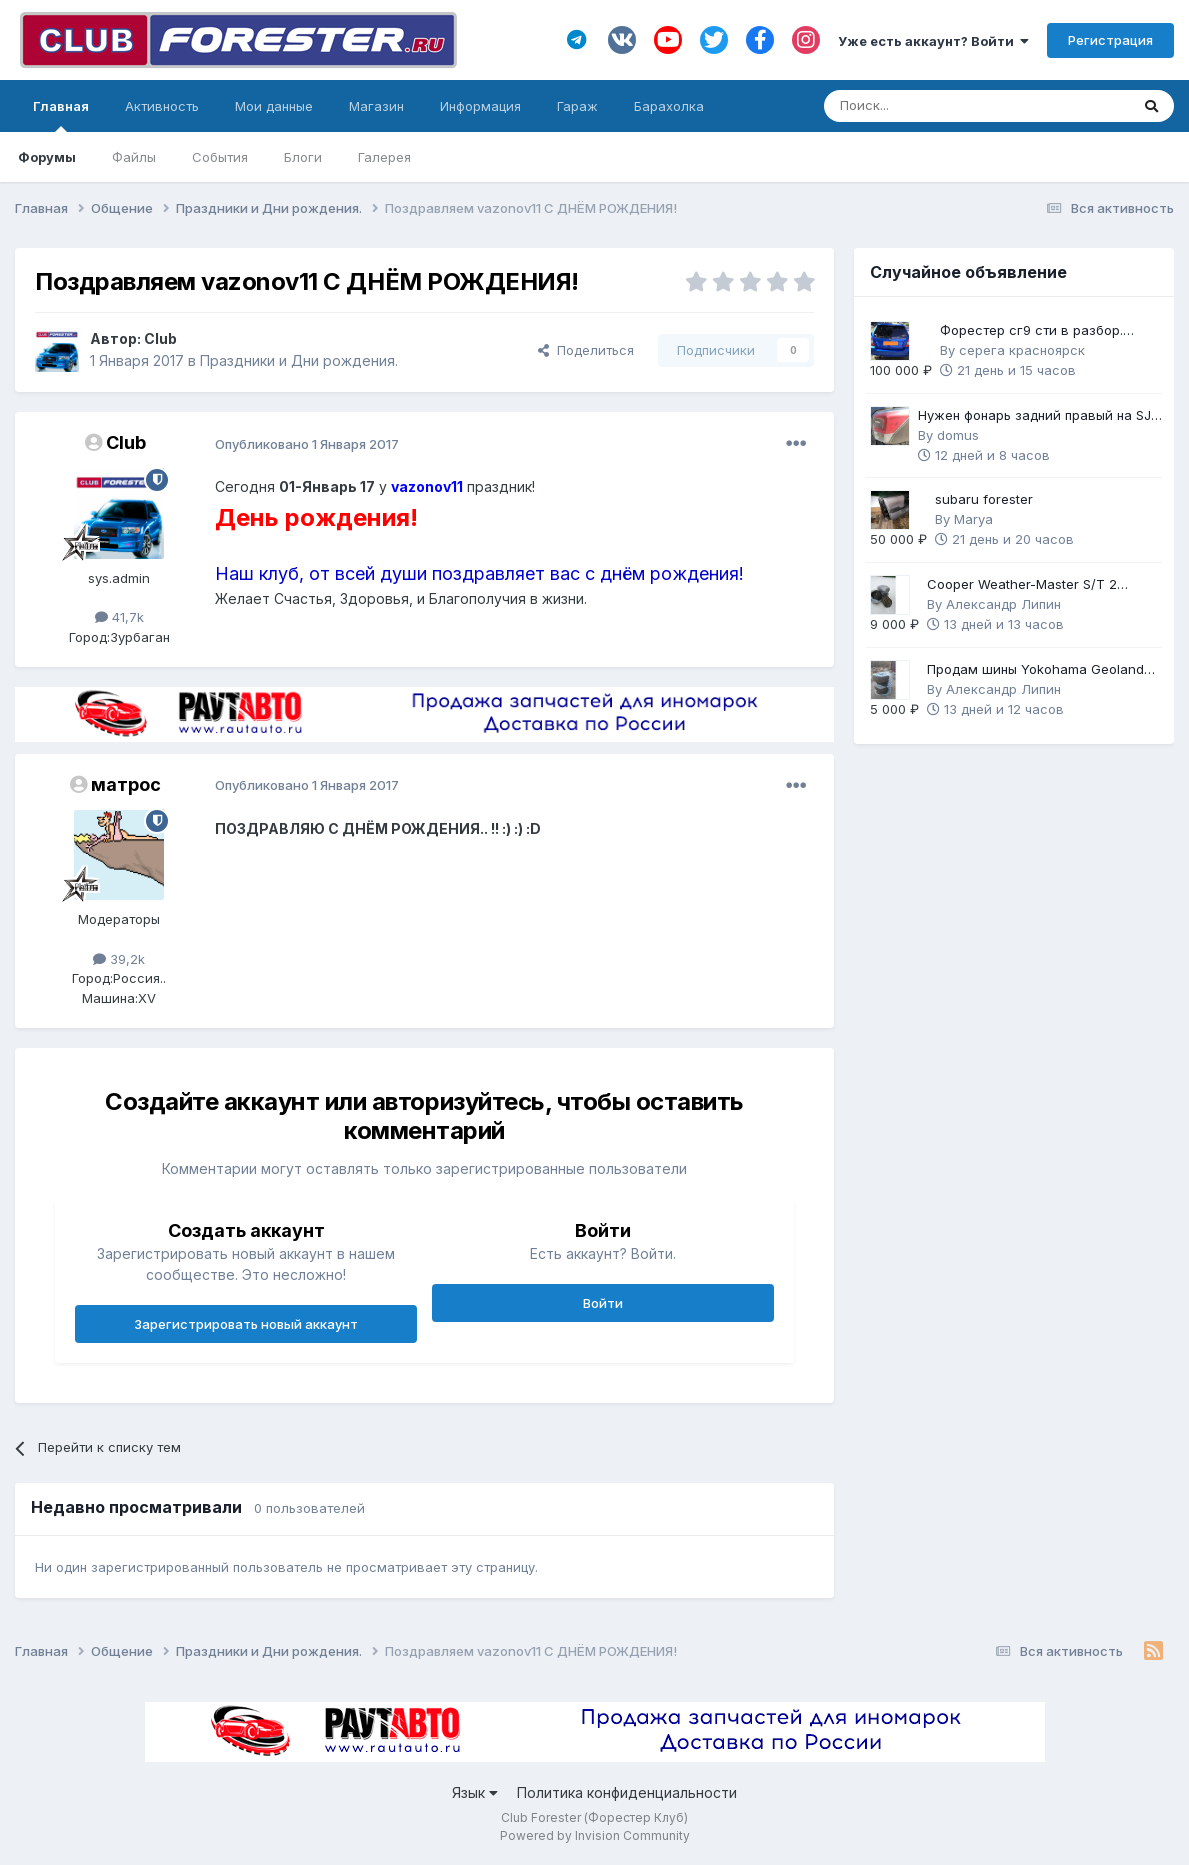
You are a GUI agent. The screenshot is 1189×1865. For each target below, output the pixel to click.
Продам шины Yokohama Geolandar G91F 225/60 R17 (1042, 670)
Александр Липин (1003, 604)
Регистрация (1110, 40)
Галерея (384, 157)
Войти (603, 1303)
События (220, 157)
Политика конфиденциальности (627, 1792)
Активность (162, 106)
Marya (973, 519)
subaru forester (984, 499)
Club (160, 338)
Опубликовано (307, 444)
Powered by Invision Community (595, 1835)
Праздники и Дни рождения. (299, 360)
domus (958, 435)
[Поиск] (921, 106)
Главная (61, 115)
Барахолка (669, 106)
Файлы (134, 157)
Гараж (577, 106)
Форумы (47, 157)
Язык (475, 1792)
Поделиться (586, 350)
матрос (126, 784)
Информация (480, 106)
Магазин (376, 106)
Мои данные (274, 106)
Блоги (303, 157)
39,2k (119, 959)
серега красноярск (1022, 350)
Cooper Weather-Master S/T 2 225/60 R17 (1022, 585)
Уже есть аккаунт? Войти (933, 41)
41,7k (119, 617)
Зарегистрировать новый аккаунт (246, 1324)
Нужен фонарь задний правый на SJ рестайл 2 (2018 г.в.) (1034, 416)
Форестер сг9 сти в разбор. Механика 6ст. (1031, 331)
